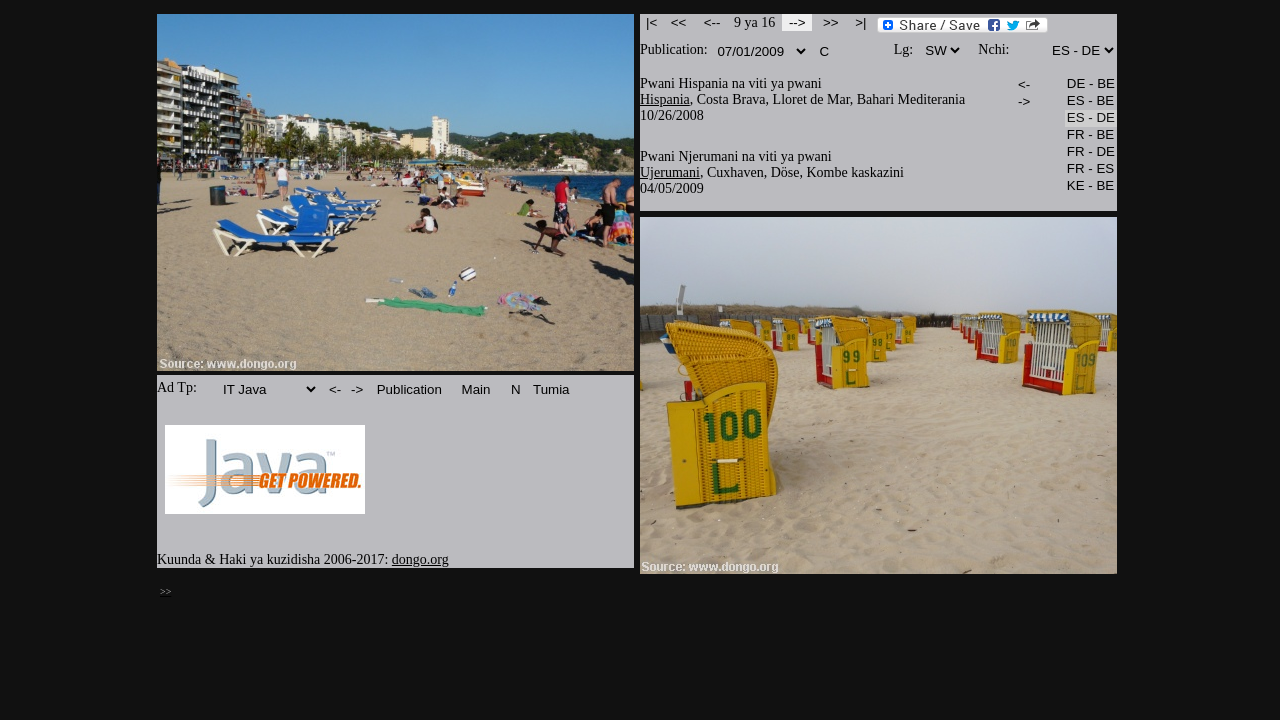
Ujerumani (670, 172)
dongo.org (420, 559)
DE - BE (1091, 84)
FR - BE (1091, 135)
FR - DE (1091, 152)
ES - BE (1091, 101)
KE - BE (1091, 186)
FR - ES (1091, 169)
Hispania (665, 99)
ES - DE (1091, 118)
